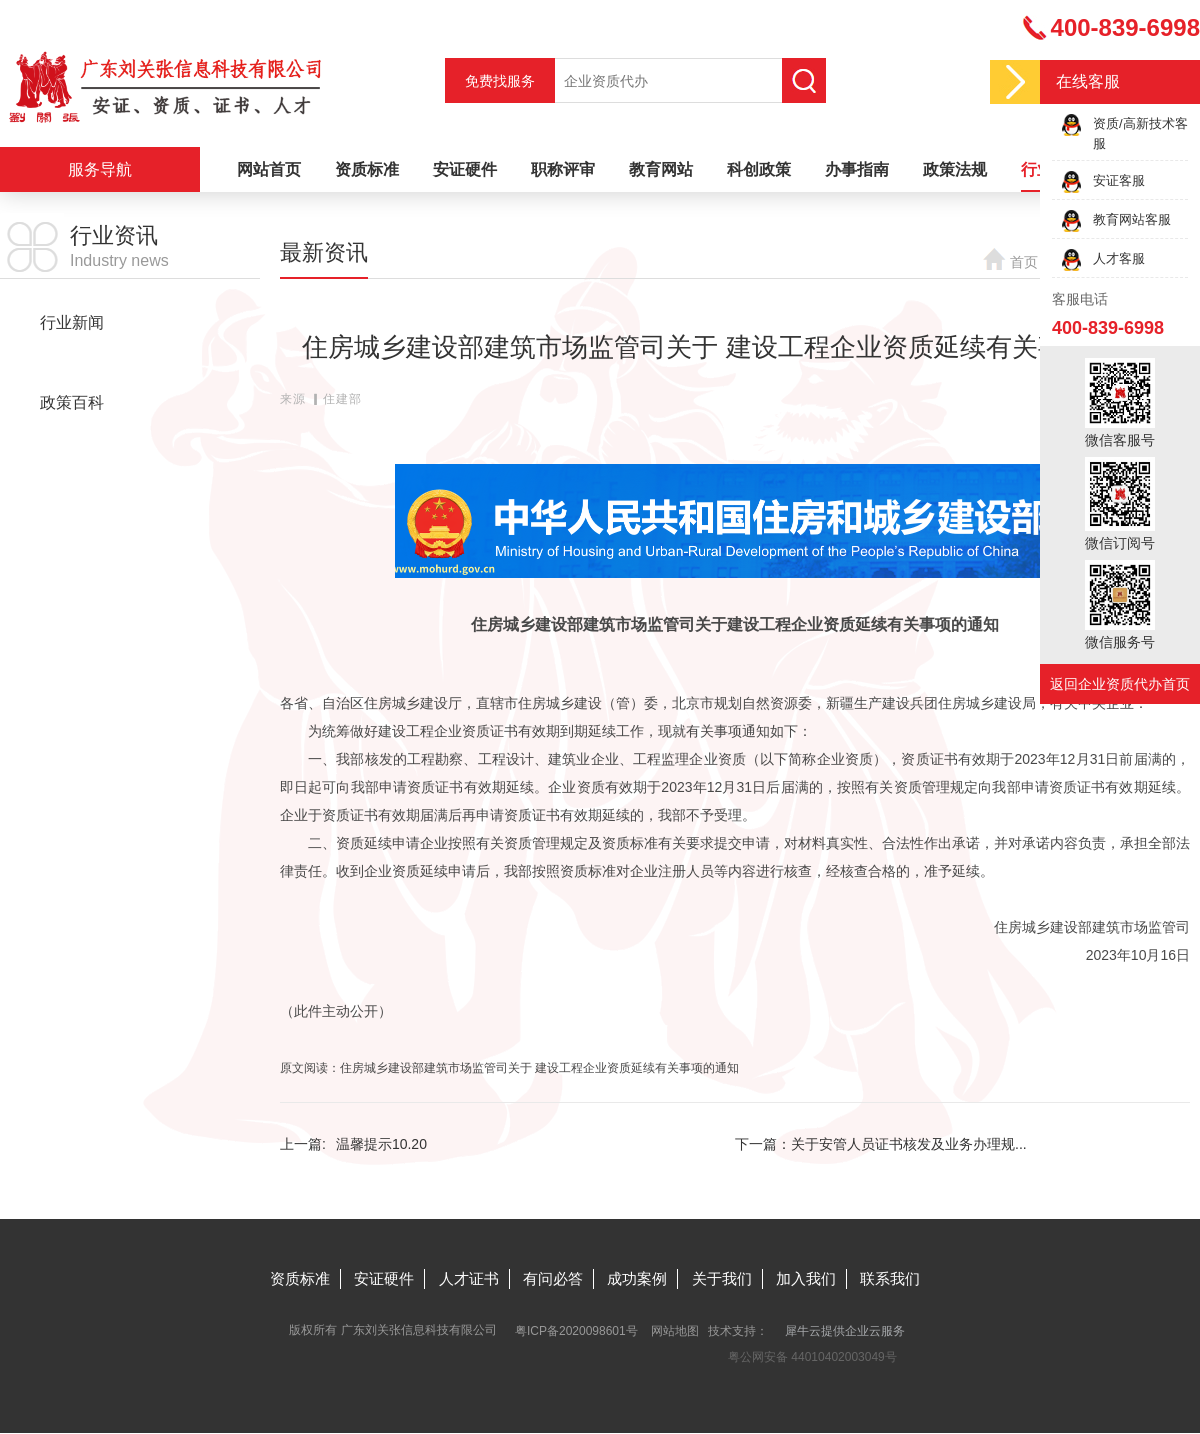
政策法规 (955, 169)
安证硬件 (465, 169)
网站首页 (269, 169)
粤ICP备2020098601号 (576, 1331)
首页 (1024, 262)
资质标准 (367, 169)
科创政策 (759, 169)
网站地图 (675, 1331)
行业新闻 (72, 322)
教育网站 (661, 169)
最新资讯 (72, 362)
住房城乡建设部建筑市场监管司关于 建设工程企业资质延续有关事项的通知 (539, 1068)
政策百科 (72, 402)
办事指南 (857, 169)
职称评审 (563, 169)
